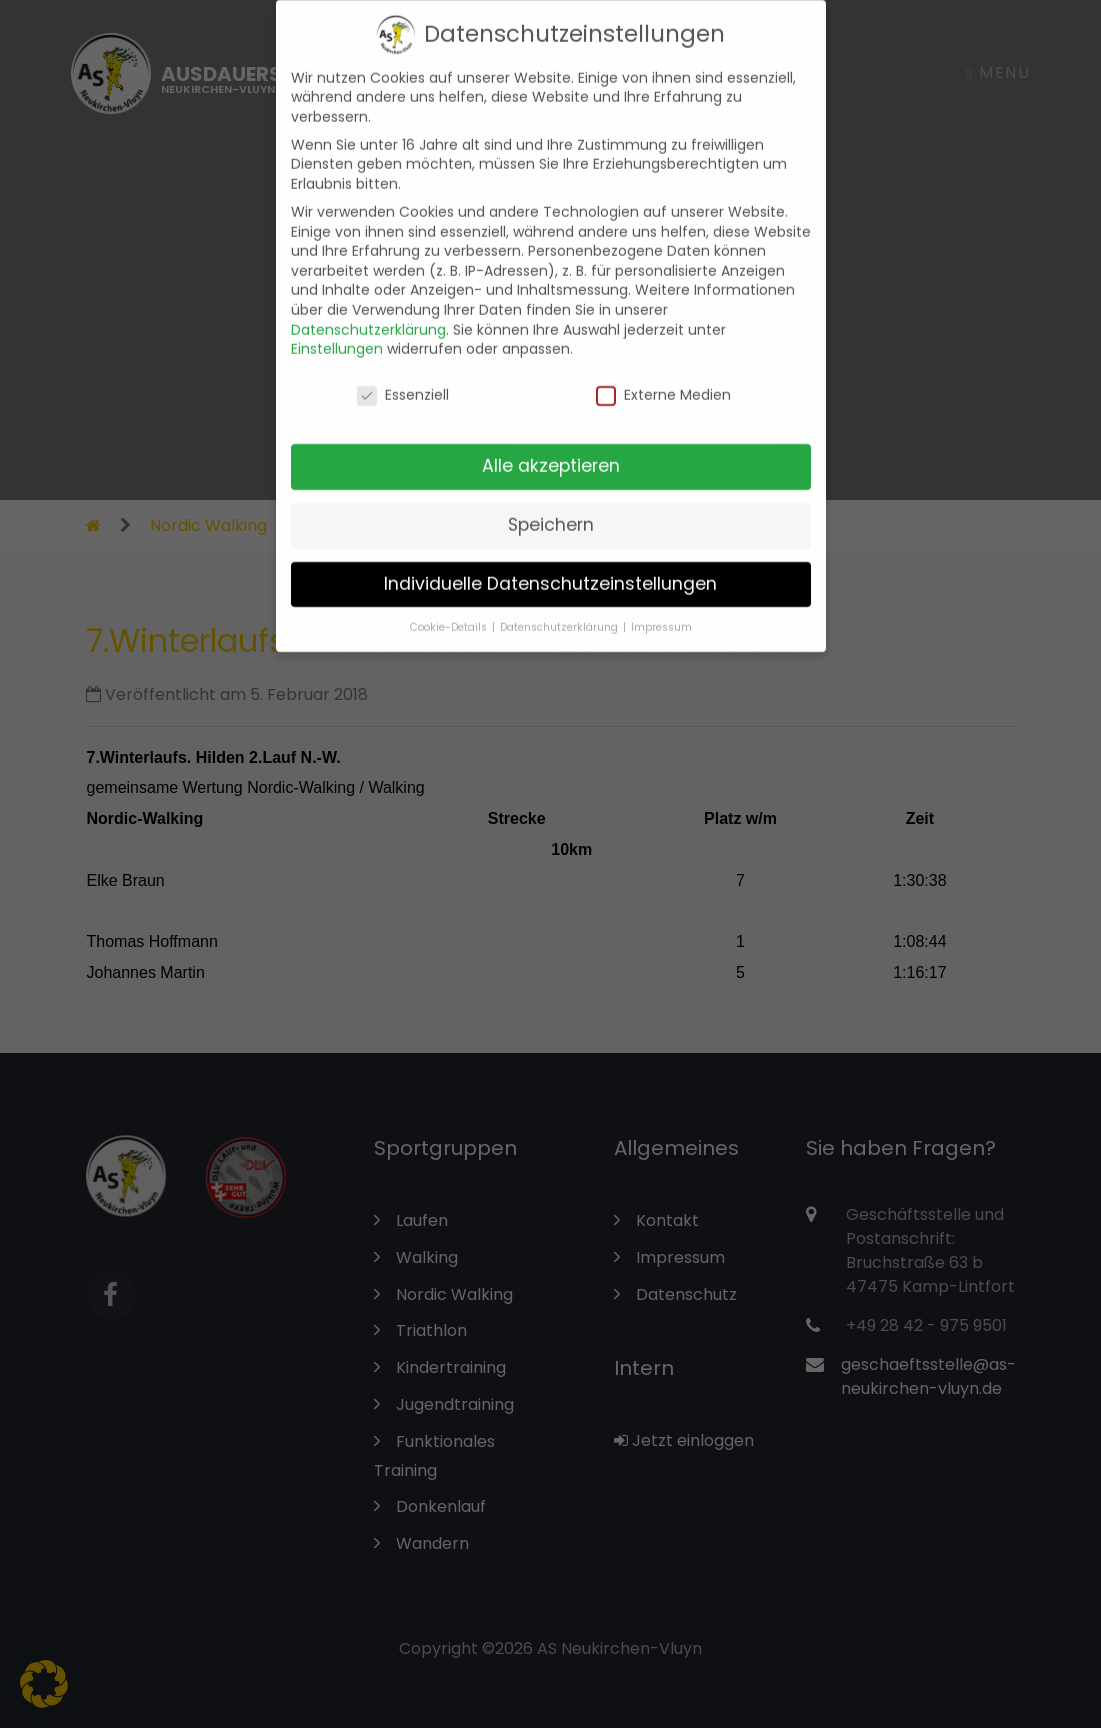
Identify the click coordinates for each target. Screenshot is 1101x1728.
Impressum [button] (661, 611)
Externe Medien (663, 379)
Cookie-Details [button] (450, 611)
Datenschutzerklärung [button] (560, 611)
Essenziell (403, 379)
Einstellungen (337, 333)
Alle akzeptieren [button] (551, 450)
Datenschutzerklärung (368, 314)
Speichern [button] (551, 509)
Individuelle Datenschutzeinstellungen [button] (550, 568)
